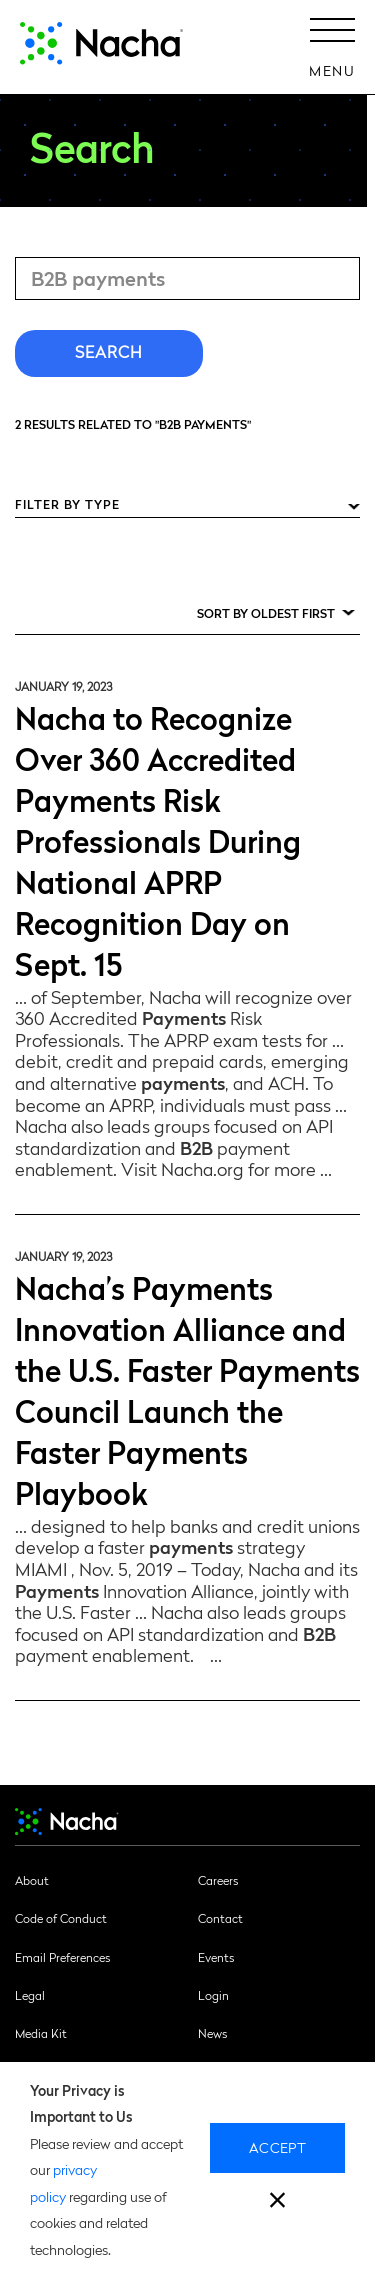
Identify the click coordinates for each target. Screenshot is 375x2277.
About (32, 1880)
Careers (218, 1880)
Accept (277, 2147)
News (212, 2033)
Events (216, 1957)
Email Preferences (62, 1957)
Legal (30, 1995)
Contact (220, 1918)
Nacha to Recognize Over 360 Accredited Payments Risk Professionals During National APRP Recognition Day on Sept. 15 (158, 839)
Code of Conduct (61, 1918)
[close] (277, 2202)
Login (213, 1995)
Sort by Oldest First (266, 613)
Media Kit (41, 2033)
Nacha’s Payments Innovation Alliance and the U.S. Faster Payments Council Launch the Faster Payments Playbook (187, 1389)
